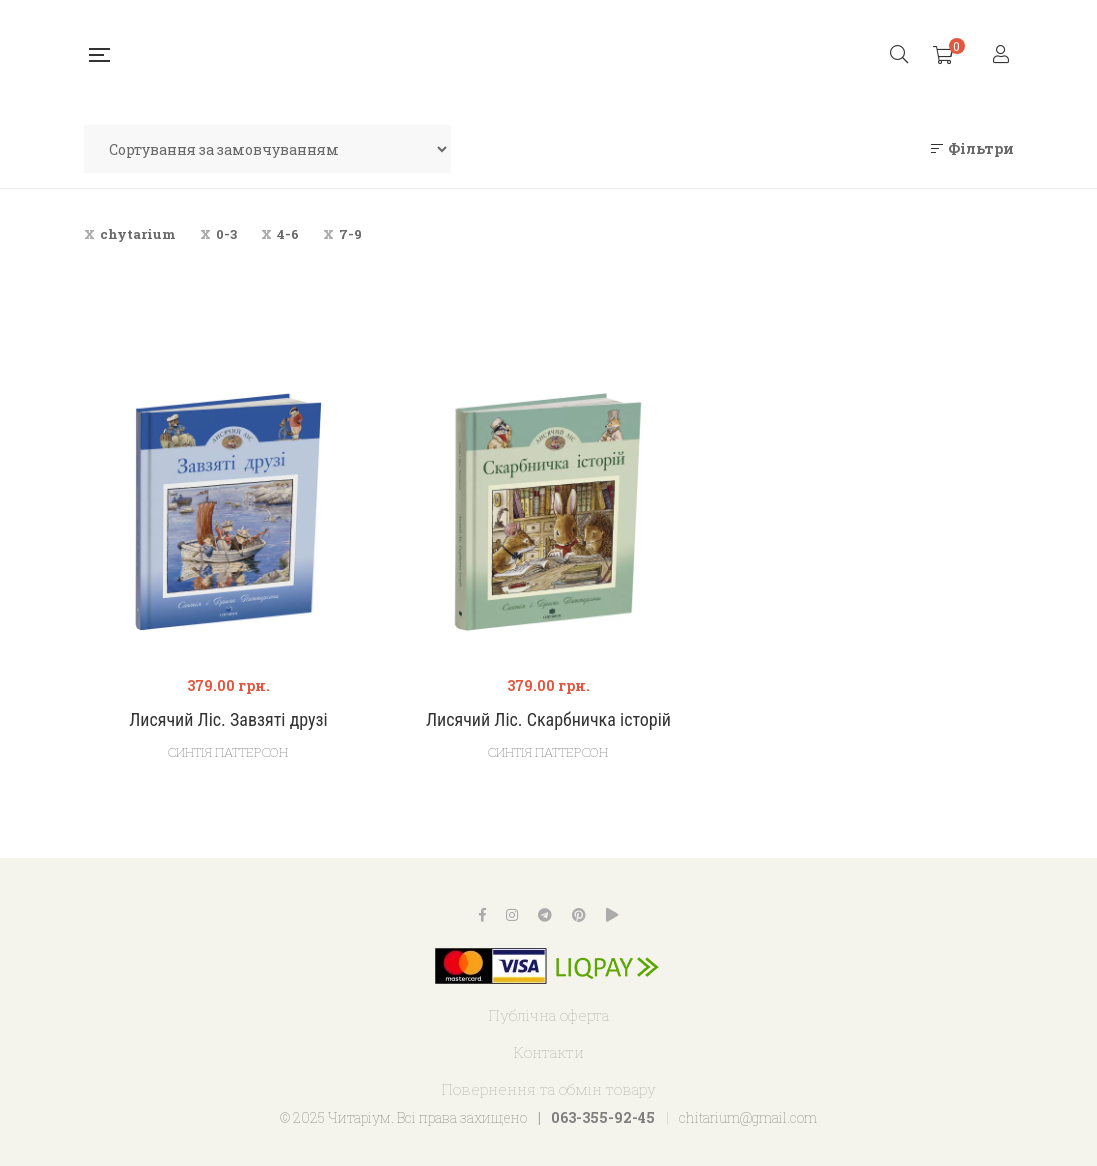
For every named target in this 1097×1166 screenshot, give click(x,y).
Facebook (482, 915)
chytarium (138, 234)
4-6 (288, 234)
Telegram (545, 915)
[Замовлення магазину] (267, 149)
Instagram (512, 915)
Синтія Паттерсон (228, 752)
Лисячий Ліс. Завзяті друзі (228, 719)
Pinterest (579, 915)
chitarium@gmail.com (748, 1117)
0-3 (226, 234)
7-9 (350, 234)
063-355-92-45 (603, 1117)
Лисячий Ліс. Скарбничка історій (548, 719)
